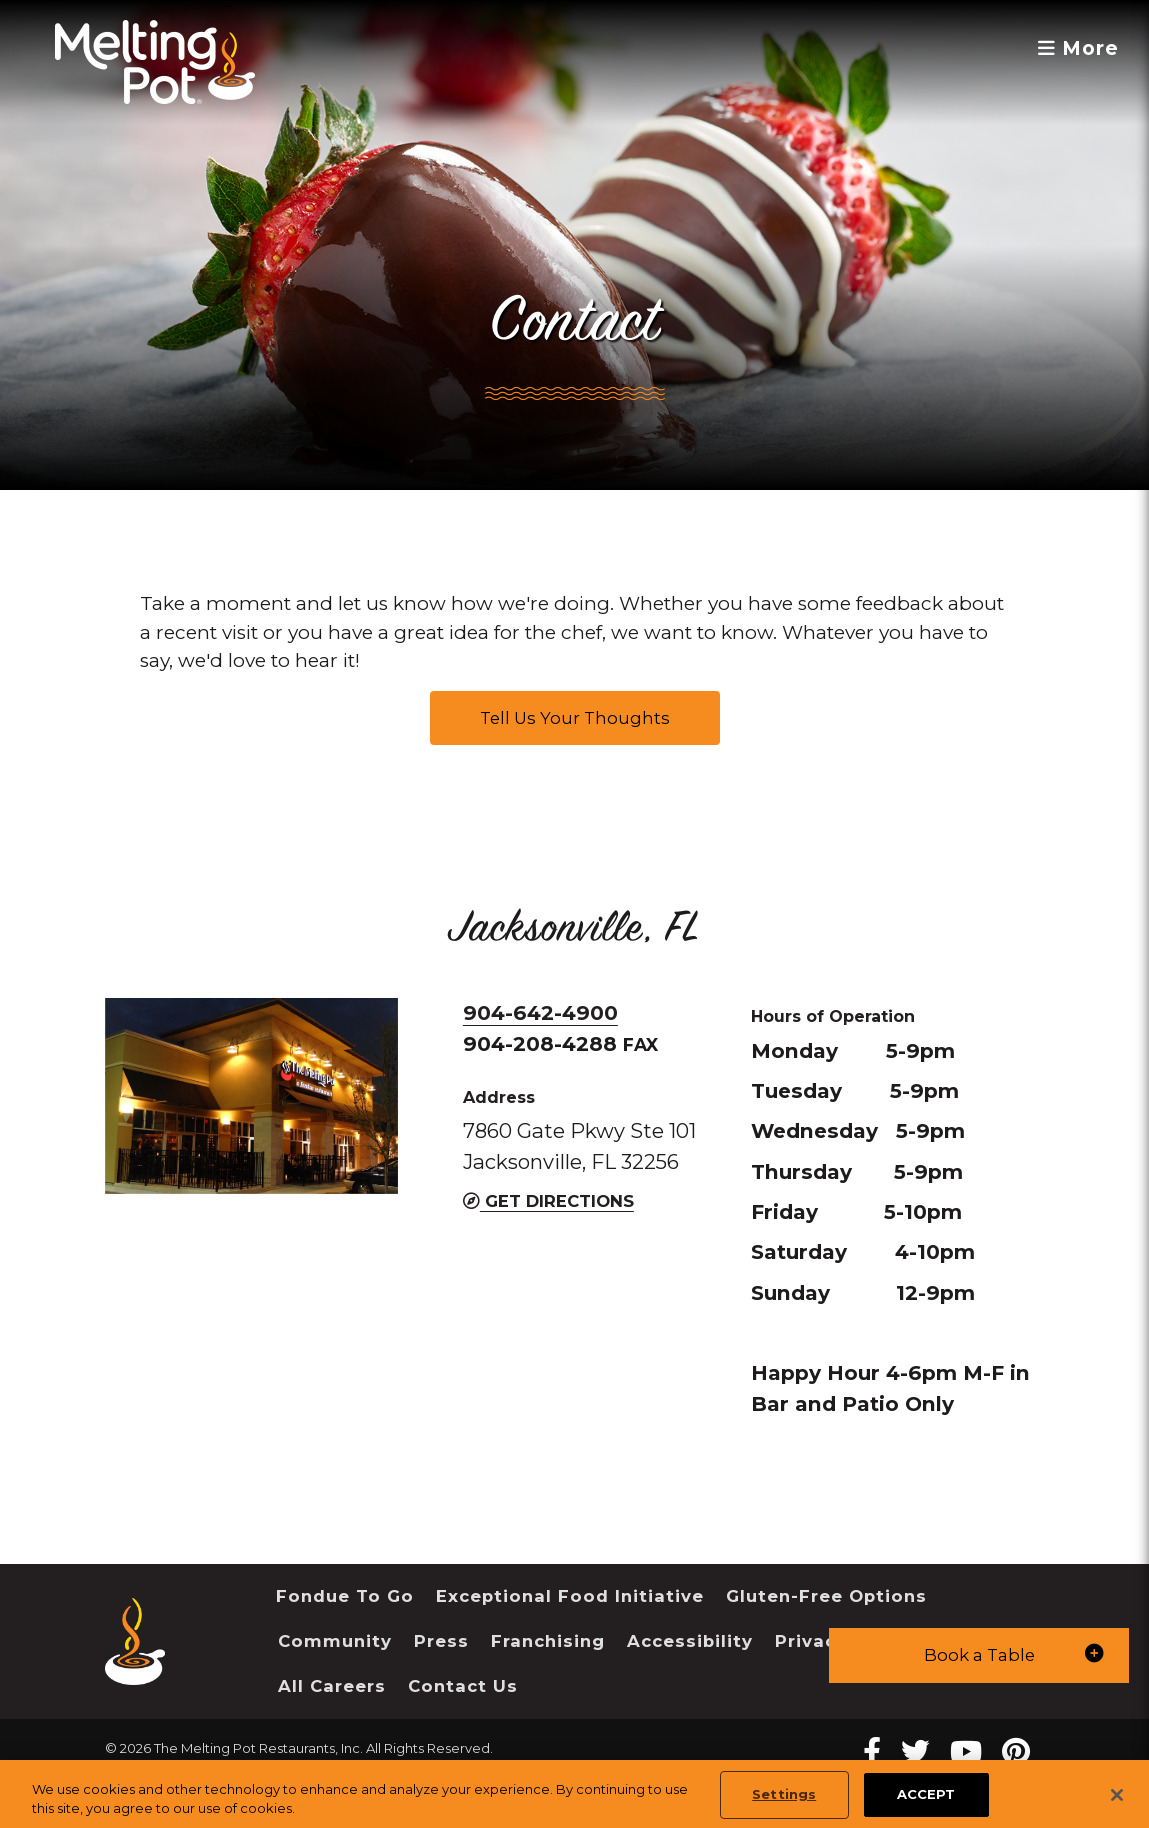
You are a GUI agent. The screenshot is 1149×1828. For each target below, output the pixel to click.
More (1078, 48)
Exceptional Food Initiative (570, 1596)
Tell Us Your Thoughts (575, 718)
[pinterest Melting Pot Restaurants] (1016, 1751)
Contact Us (463, 1686)
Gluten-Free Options (826, 1596)
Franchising (548, 1641)
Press (441, 1641)
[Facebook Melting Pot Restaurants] (872, 1751)
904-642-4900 (540, 1012)
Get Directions (548, 1201)
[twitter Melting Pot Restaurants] (915, 1751)
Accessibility (690, 1641)
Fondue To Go (345, 1596)
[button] (979, 1655)
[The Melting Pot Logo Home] (155, 62)
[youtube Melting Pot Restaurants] (966, 1751)
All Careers (332, 1686)
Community (335, 1641)
